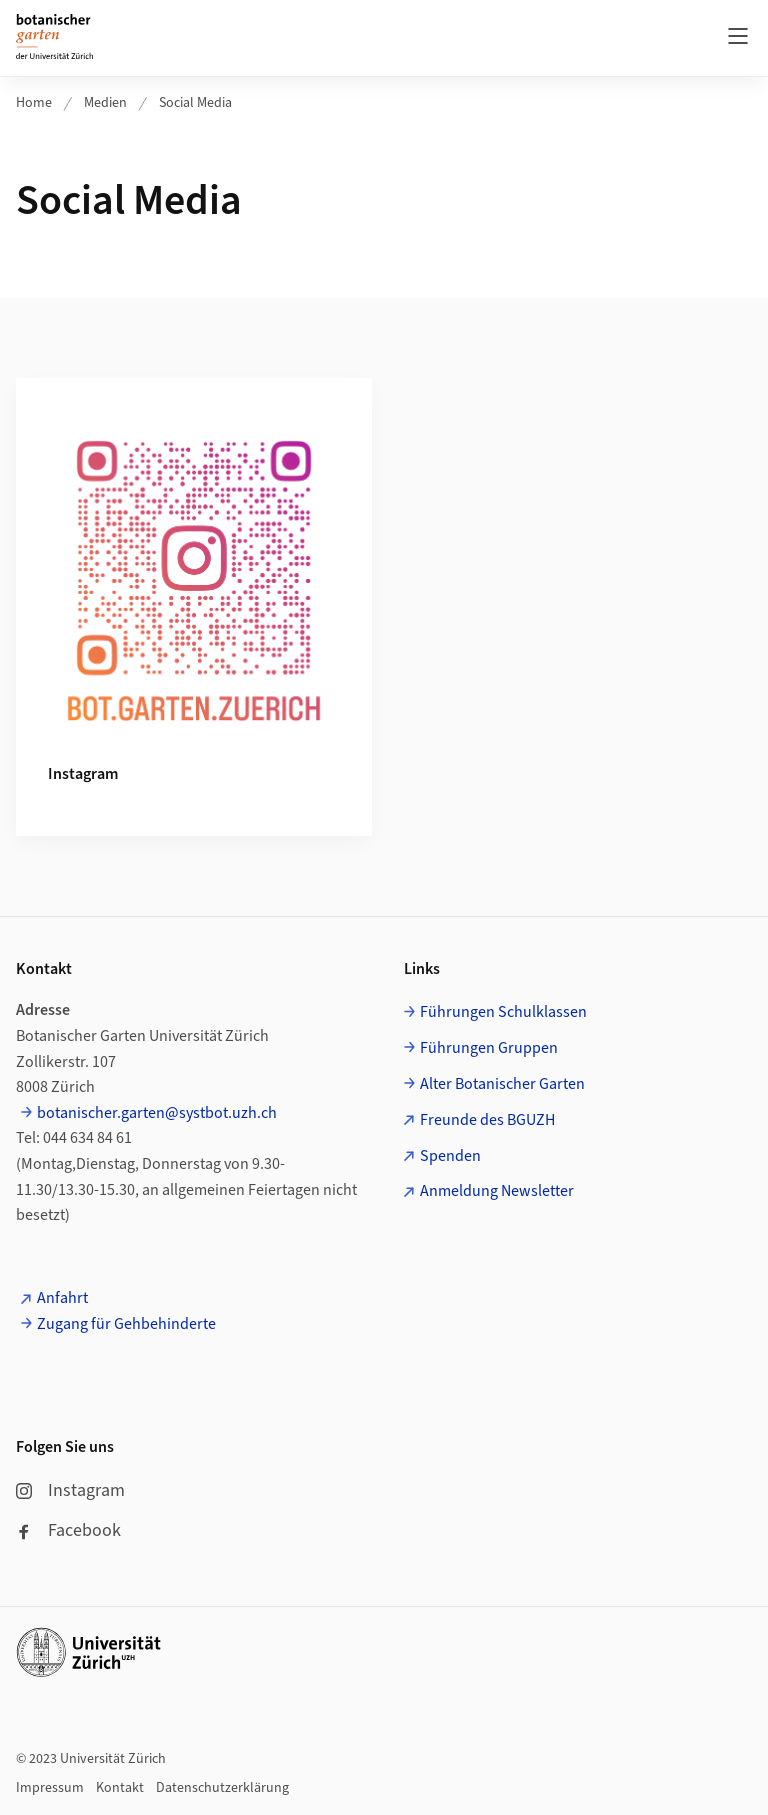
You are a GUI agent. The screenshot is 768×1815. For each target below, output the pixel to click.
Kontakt (120, 1788)
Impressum (50, 1788)
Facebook (68, 1530)
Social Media (195, 103)
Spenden (450, 1156)
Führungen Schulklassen (503, 1012)
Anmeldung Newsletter (497, 1191)
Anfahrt (62, 1298)
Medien (105, 103)
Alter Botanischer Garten (502, 1084)
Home (34, 103)
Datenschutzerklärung (222, 1788)
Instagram (70, 1490)
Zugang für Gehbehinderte (126, 1324)
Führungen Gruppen (489, 1048)
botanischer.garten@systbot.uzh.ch (157, 1113)
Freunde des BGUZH (487, 1120)
